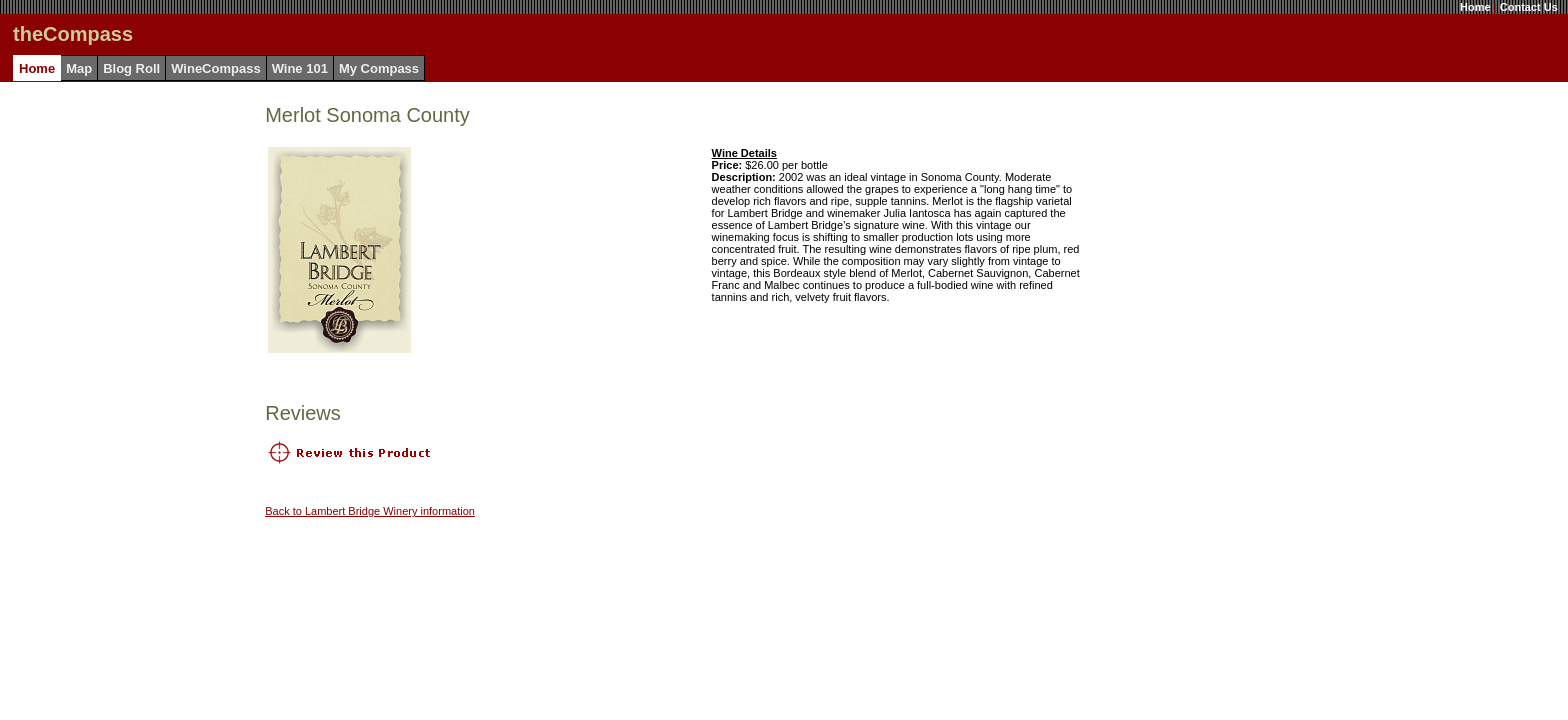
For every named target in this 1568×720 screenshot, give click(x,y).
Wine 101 (300, 68)
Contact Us (1529, 7)
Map (79, 68)
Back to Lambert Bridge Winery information (370, 511)
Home (1475, 7)
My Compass (379, 68)
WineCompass (215, 68)
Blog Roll (131, 68)
